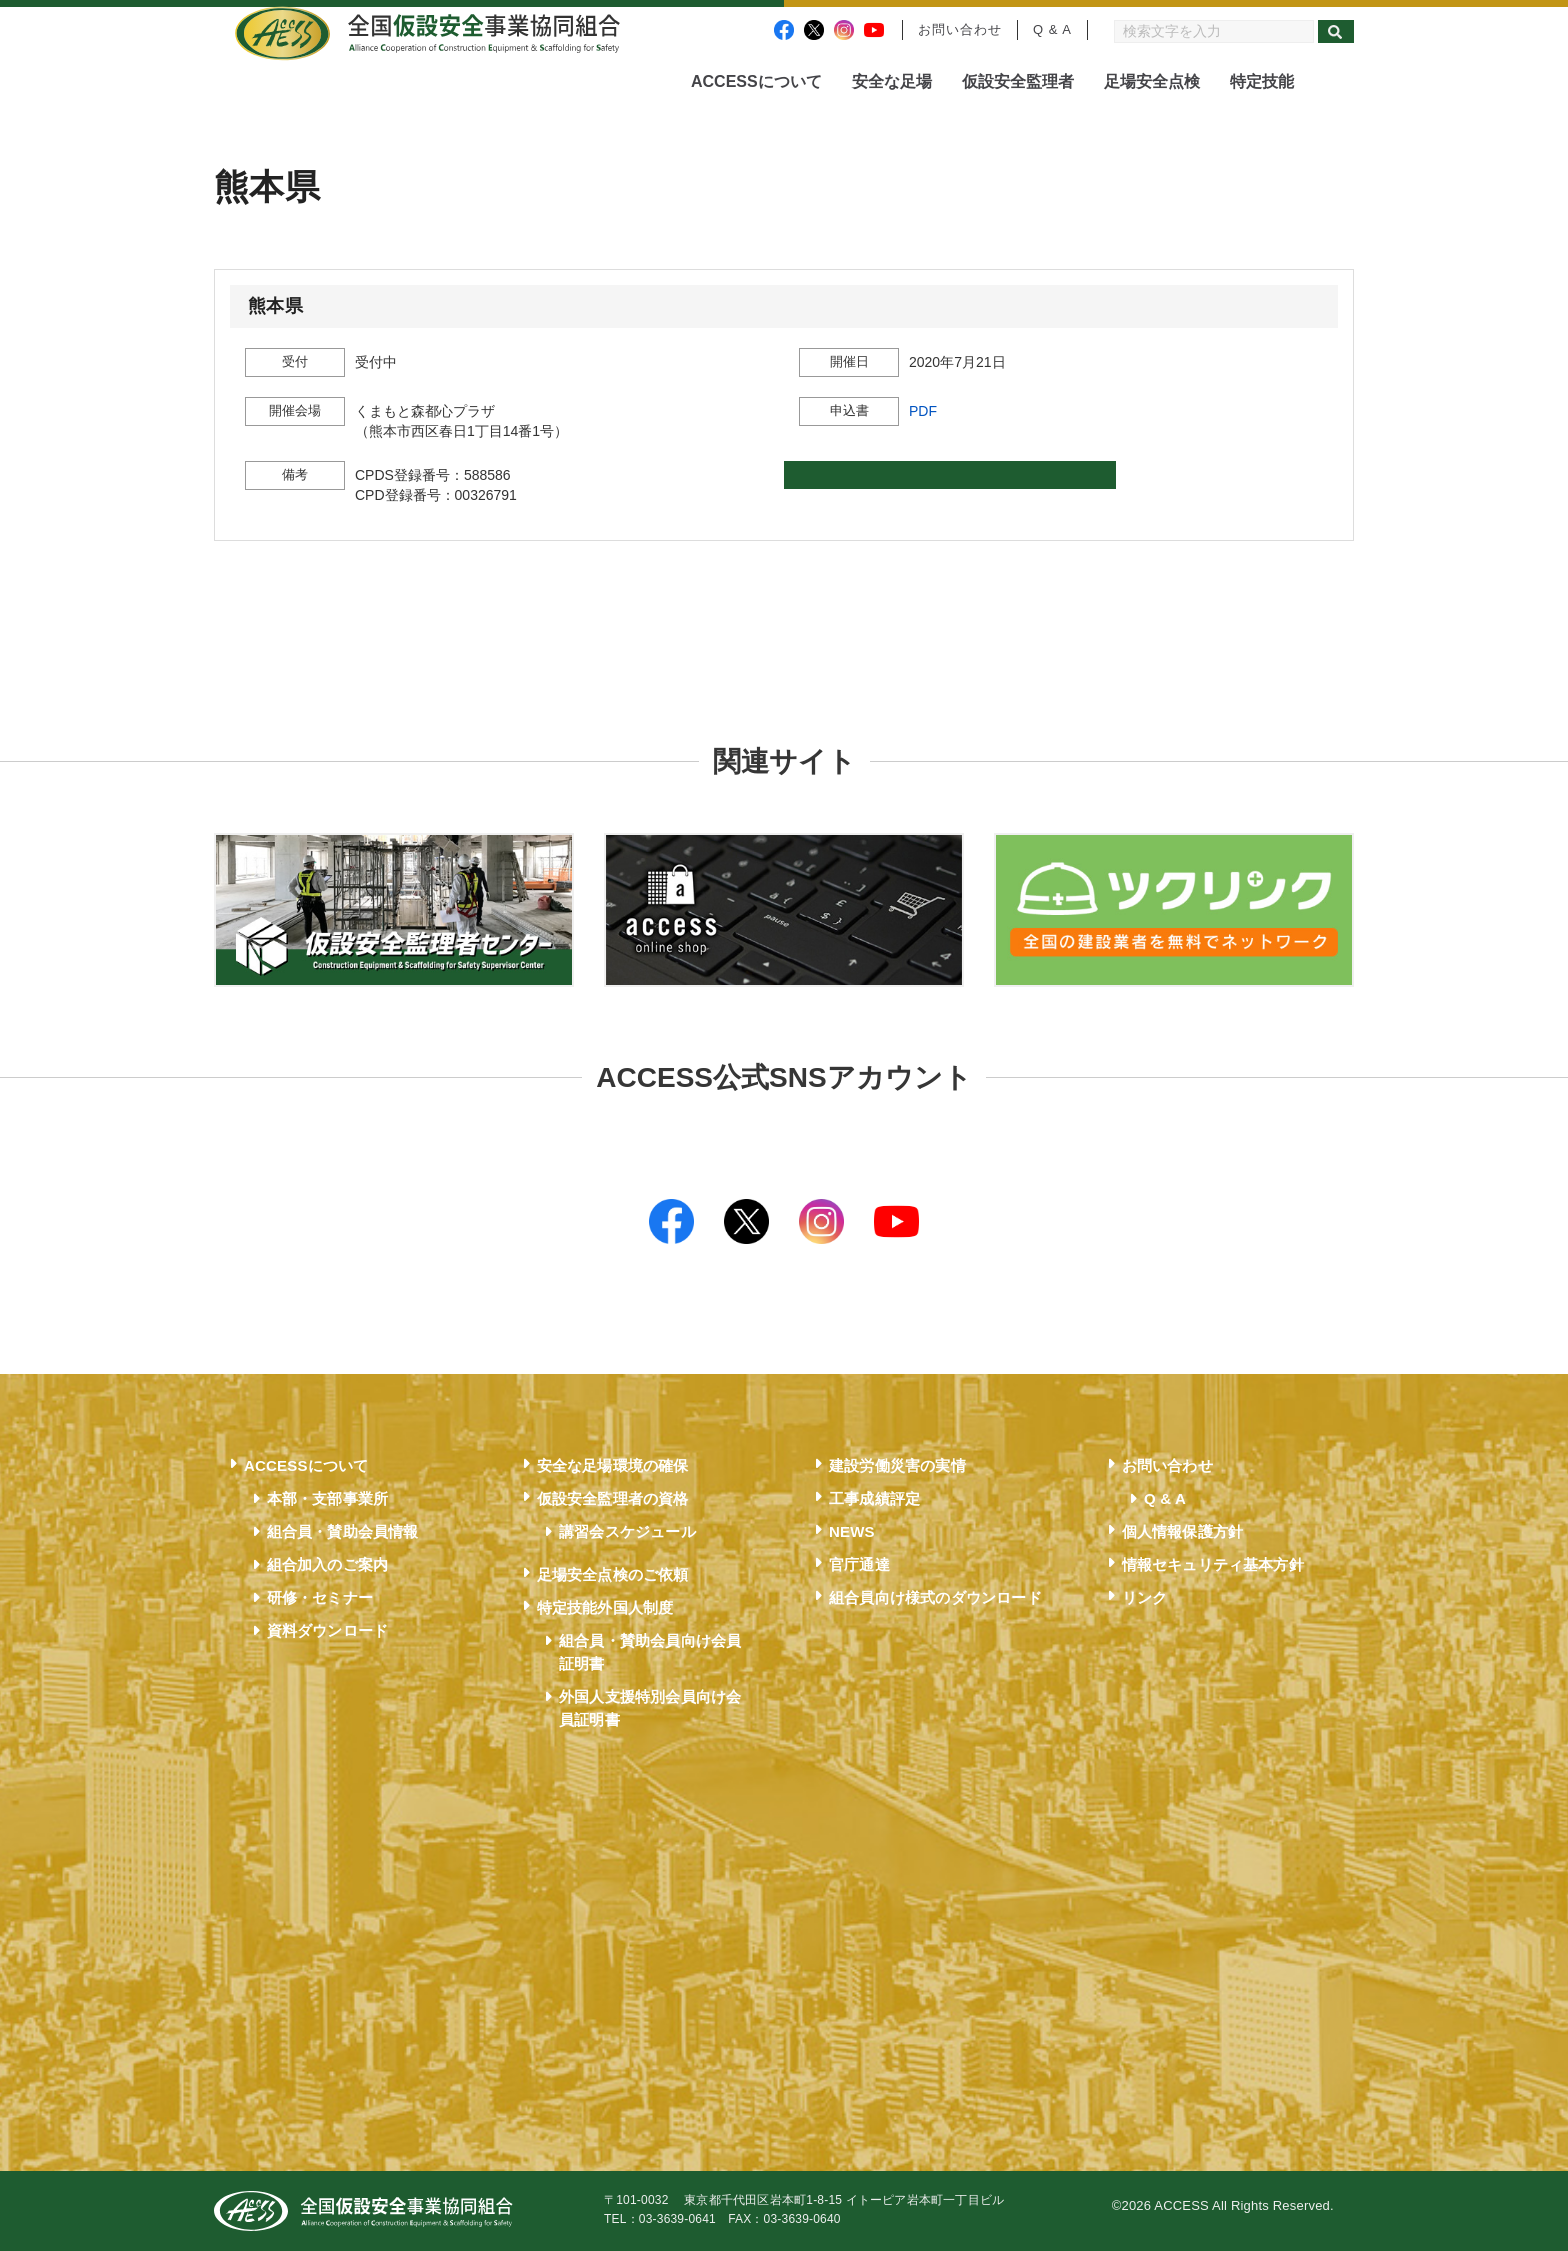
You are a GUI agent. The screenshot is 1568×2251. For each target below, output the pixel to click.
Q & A (1052, 29)
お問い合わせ (960, 29)
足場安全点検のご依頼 (613, 1574)
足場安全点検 (1152, 81)
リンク (1145, 1597)
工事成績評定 (874, 1498)
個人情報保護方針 (1183, 1531)
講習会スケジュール (627, 1531)
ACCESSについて (756, 81)
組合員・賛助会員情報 (343, 1531)
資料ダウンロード (328, 1630)
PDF (923, 411)
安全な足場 (892, 81)
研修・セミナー (320, 1597)
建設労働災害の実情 (897, 1465)
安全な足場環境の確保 (613, 1465)
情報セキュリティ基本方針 (1213, 1564)
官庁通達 (859, 1564)
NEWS (852, 1531)
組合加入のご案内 (328, 1564)
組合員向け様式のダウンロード (935, 1597)
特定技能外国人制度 (605, 1607)
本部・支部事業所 (328, 1498)
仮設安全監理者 (1018, 81)
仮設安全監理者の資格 (613, 1498)
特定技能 (1262, 81)
